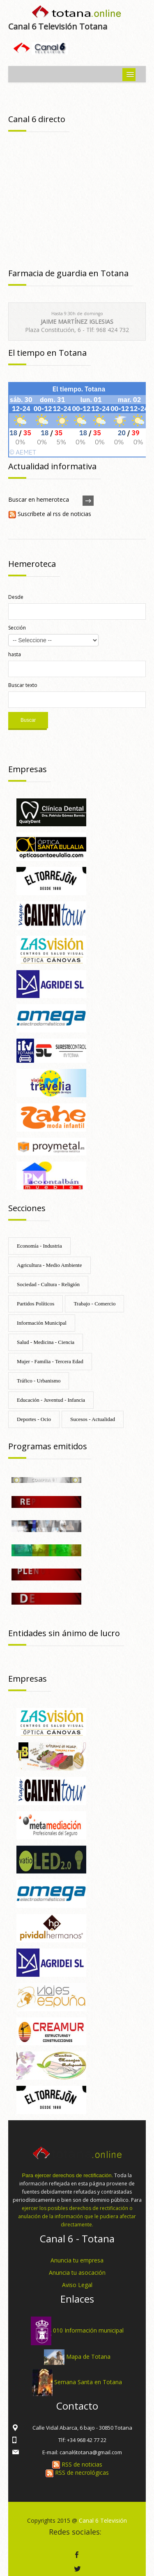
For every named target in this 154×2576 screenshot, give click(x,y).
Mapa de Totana (88, 2356)
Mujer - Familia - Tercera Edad (50, 1361)
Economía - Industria (39, 1246)
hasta (14, 654)
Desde (15, 596)
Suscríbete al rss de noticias (49, 514)
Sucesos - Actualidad (92, 1419)
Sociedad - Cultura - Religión (48, 1284)
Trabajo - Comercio (94, 1304)
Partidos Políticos (35, 1304)
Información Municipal (42, 1323)
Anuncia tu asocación (77, 2272)
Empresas (27, 769)
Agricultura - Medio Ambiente (49, 1265)
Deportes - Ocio (34, 1419)
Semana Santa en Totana (88, 2381)
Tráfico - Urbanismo (38, 1381)
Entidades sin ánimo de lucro (64, 1633)
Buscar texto (22, 685)
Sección (17, 627)
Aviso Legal (77, 2285)
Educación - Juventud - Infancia (51, 1400)
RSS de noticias (77, 2464)
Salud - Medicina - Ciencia (45, 1342)
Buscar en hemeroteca (38, 499)
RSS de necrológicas (77, 2472)
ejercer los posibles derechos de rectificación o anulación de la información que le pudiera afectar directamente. (77, 2216)
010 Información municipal (88, 2330)
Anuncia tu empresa (77, 2260)
